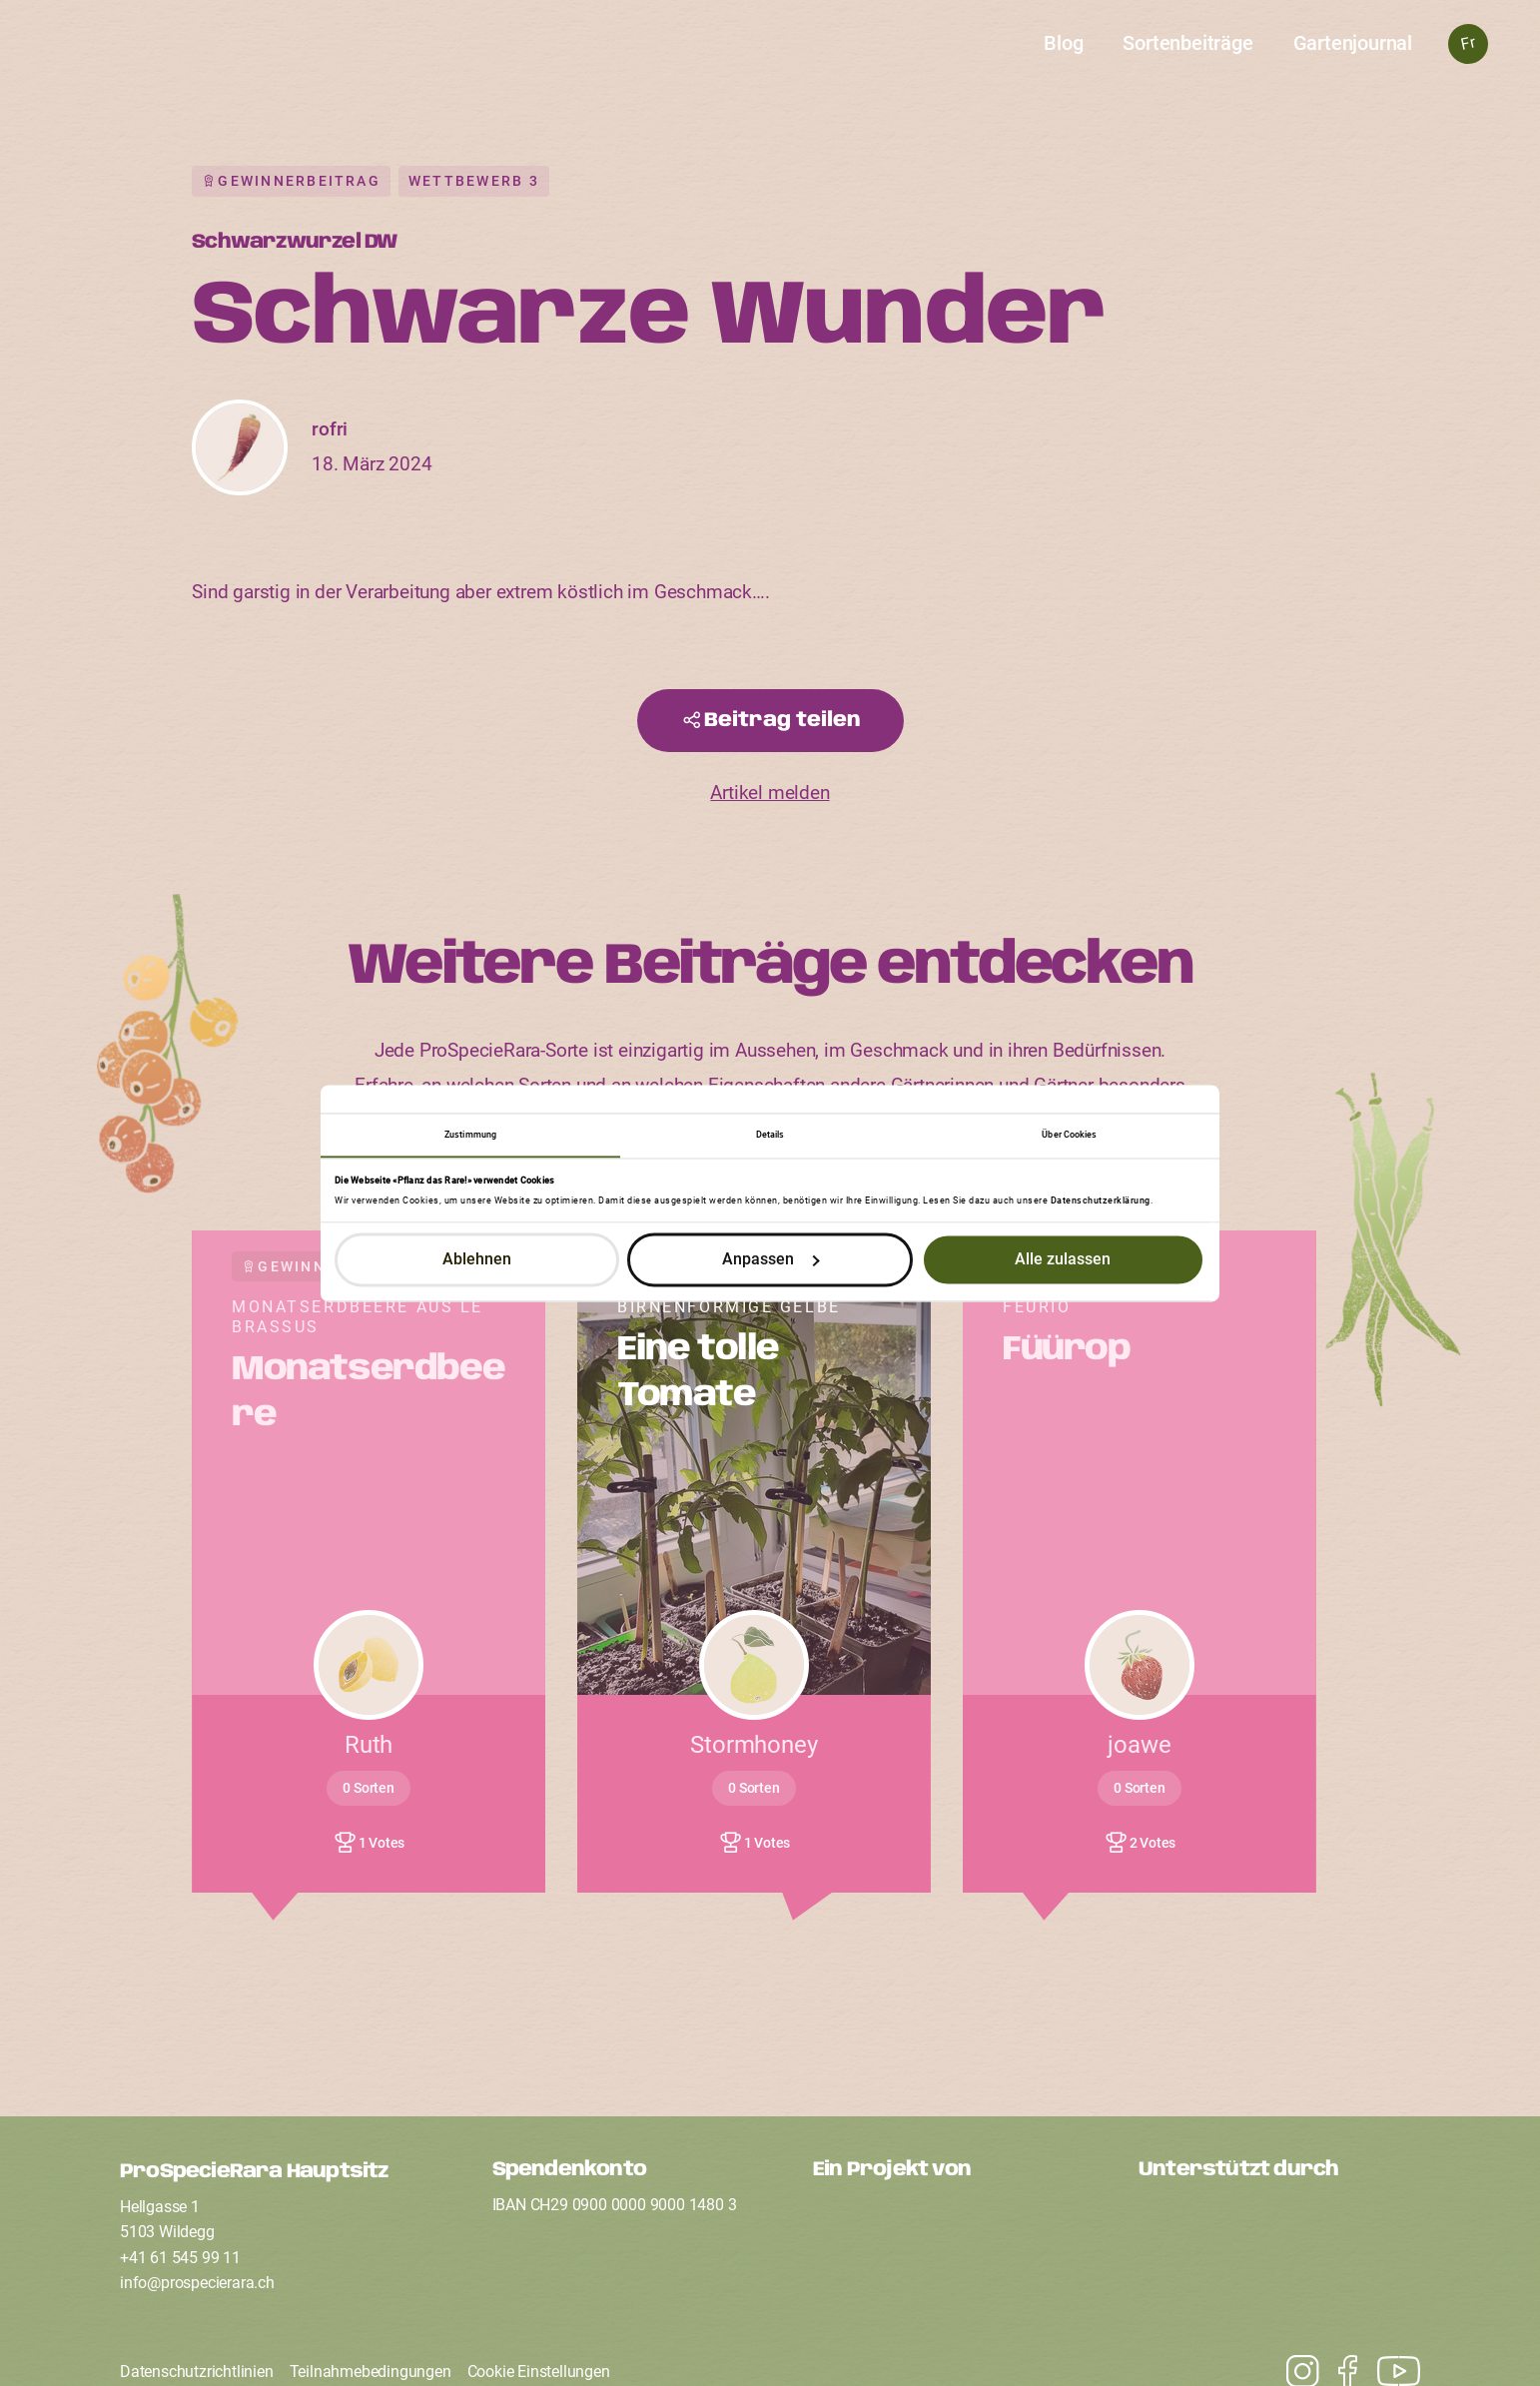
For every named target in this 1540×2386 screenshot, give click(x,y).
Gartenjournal (1352, 43)
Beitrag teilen (782, 720)
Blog (1063, 43)
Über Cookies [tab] (1069, 1134)
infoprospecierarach (197, 2282)
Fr (1467, 42)
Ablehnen (476, 1258)
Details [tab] (770, 1134)
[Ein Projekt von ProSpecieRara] (952, 2247)
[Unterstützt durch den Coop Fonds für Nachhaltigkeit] (1279, 2248)
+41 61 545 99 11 (180, 2257)
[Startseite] (770, 56)
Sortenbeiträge (1187, 43)
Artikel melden (769, 792)
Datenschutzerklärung (1101, 1200)
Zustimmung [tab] (470, 1134)
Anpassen (771, 1258)
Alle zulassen (1063, 1258)
